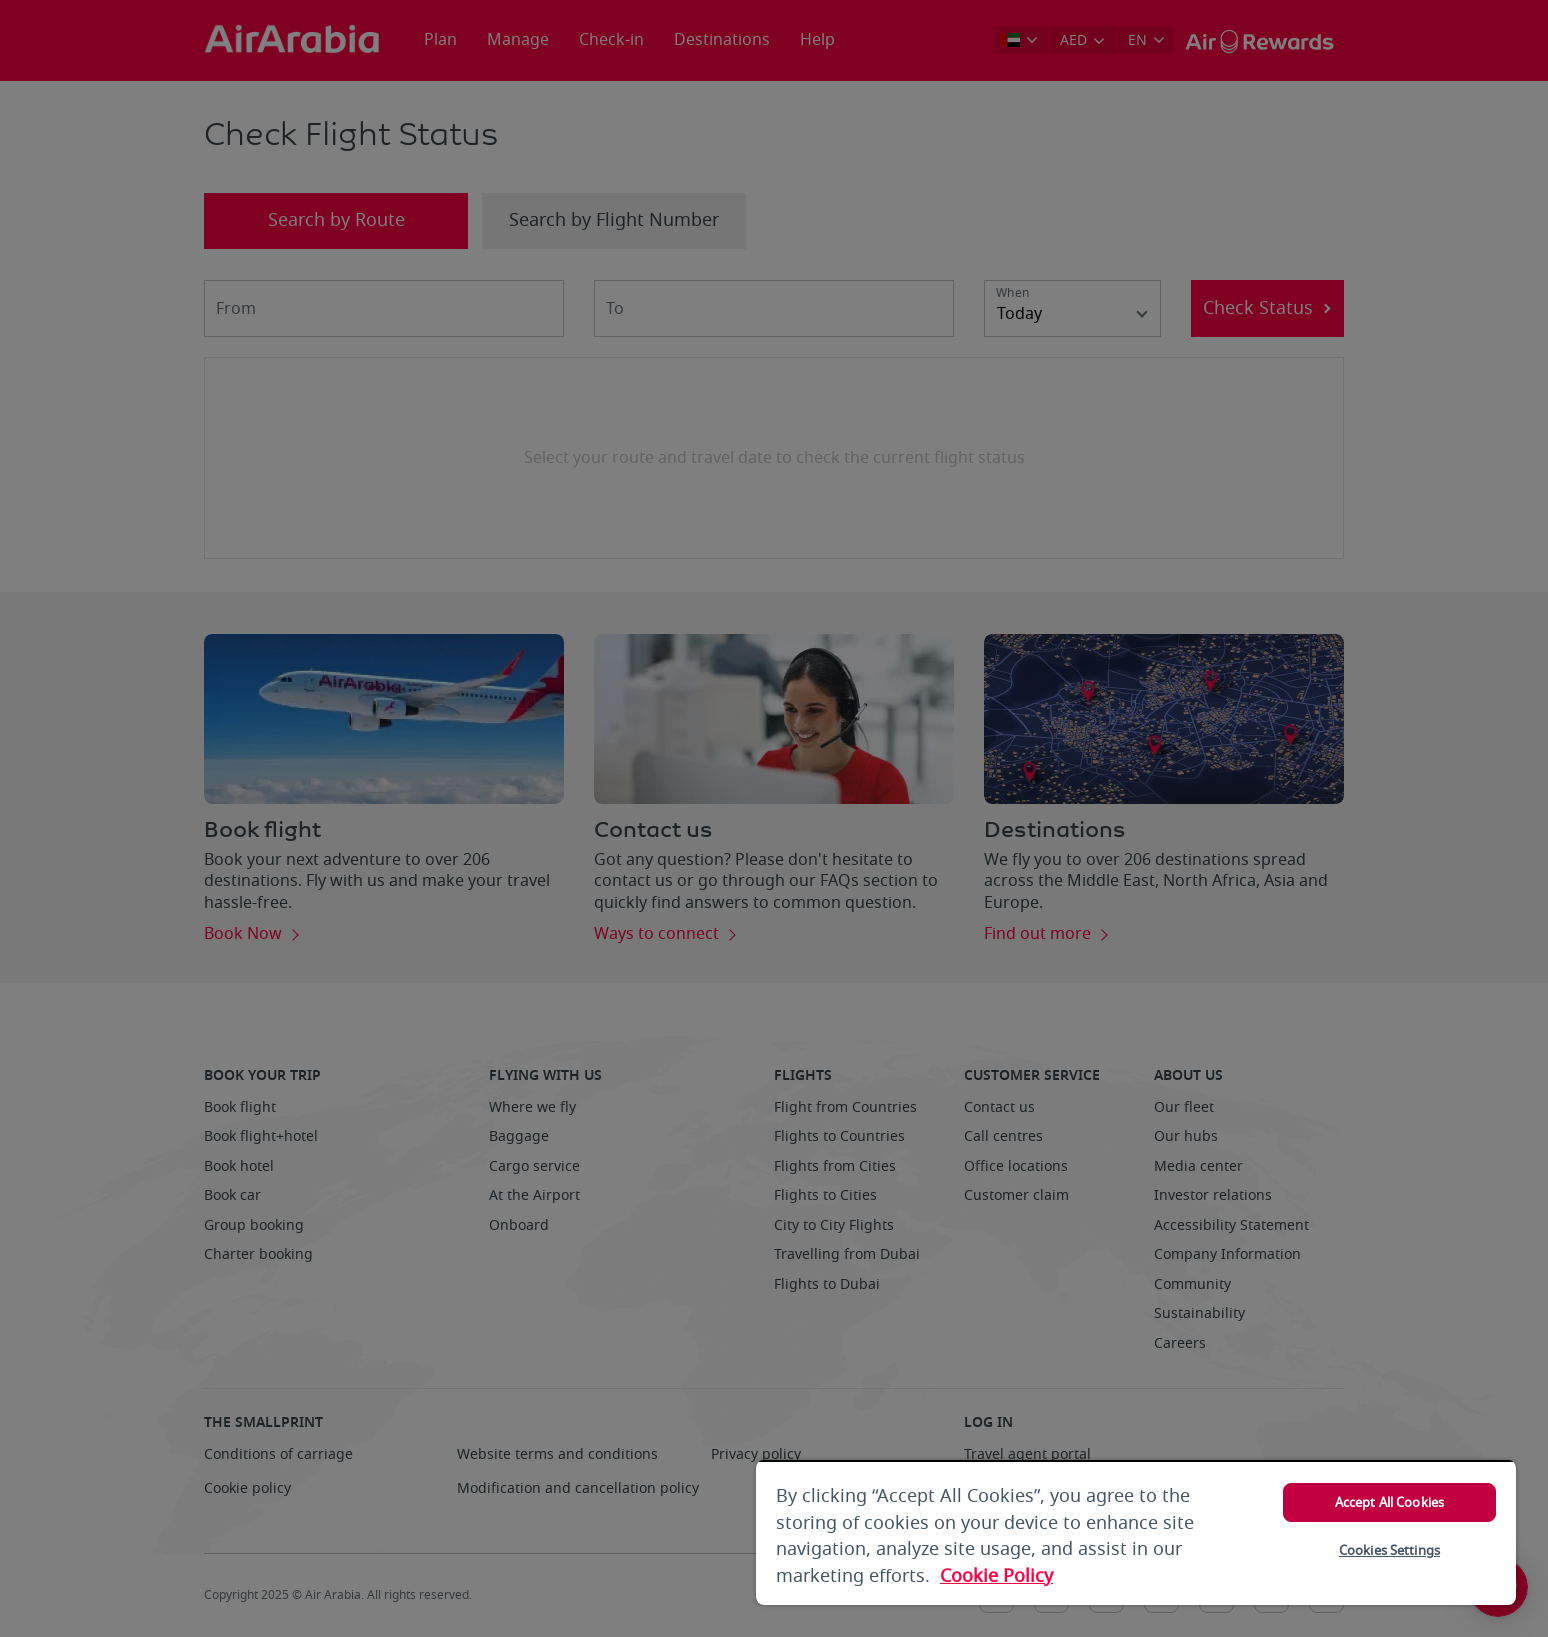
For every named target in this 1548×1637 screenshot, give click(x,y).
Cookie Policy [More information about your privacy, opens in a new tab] (996, 1576)
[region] (1136, 1532)
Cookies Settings (1389, 1550)
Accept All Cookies (1389, 1502)
